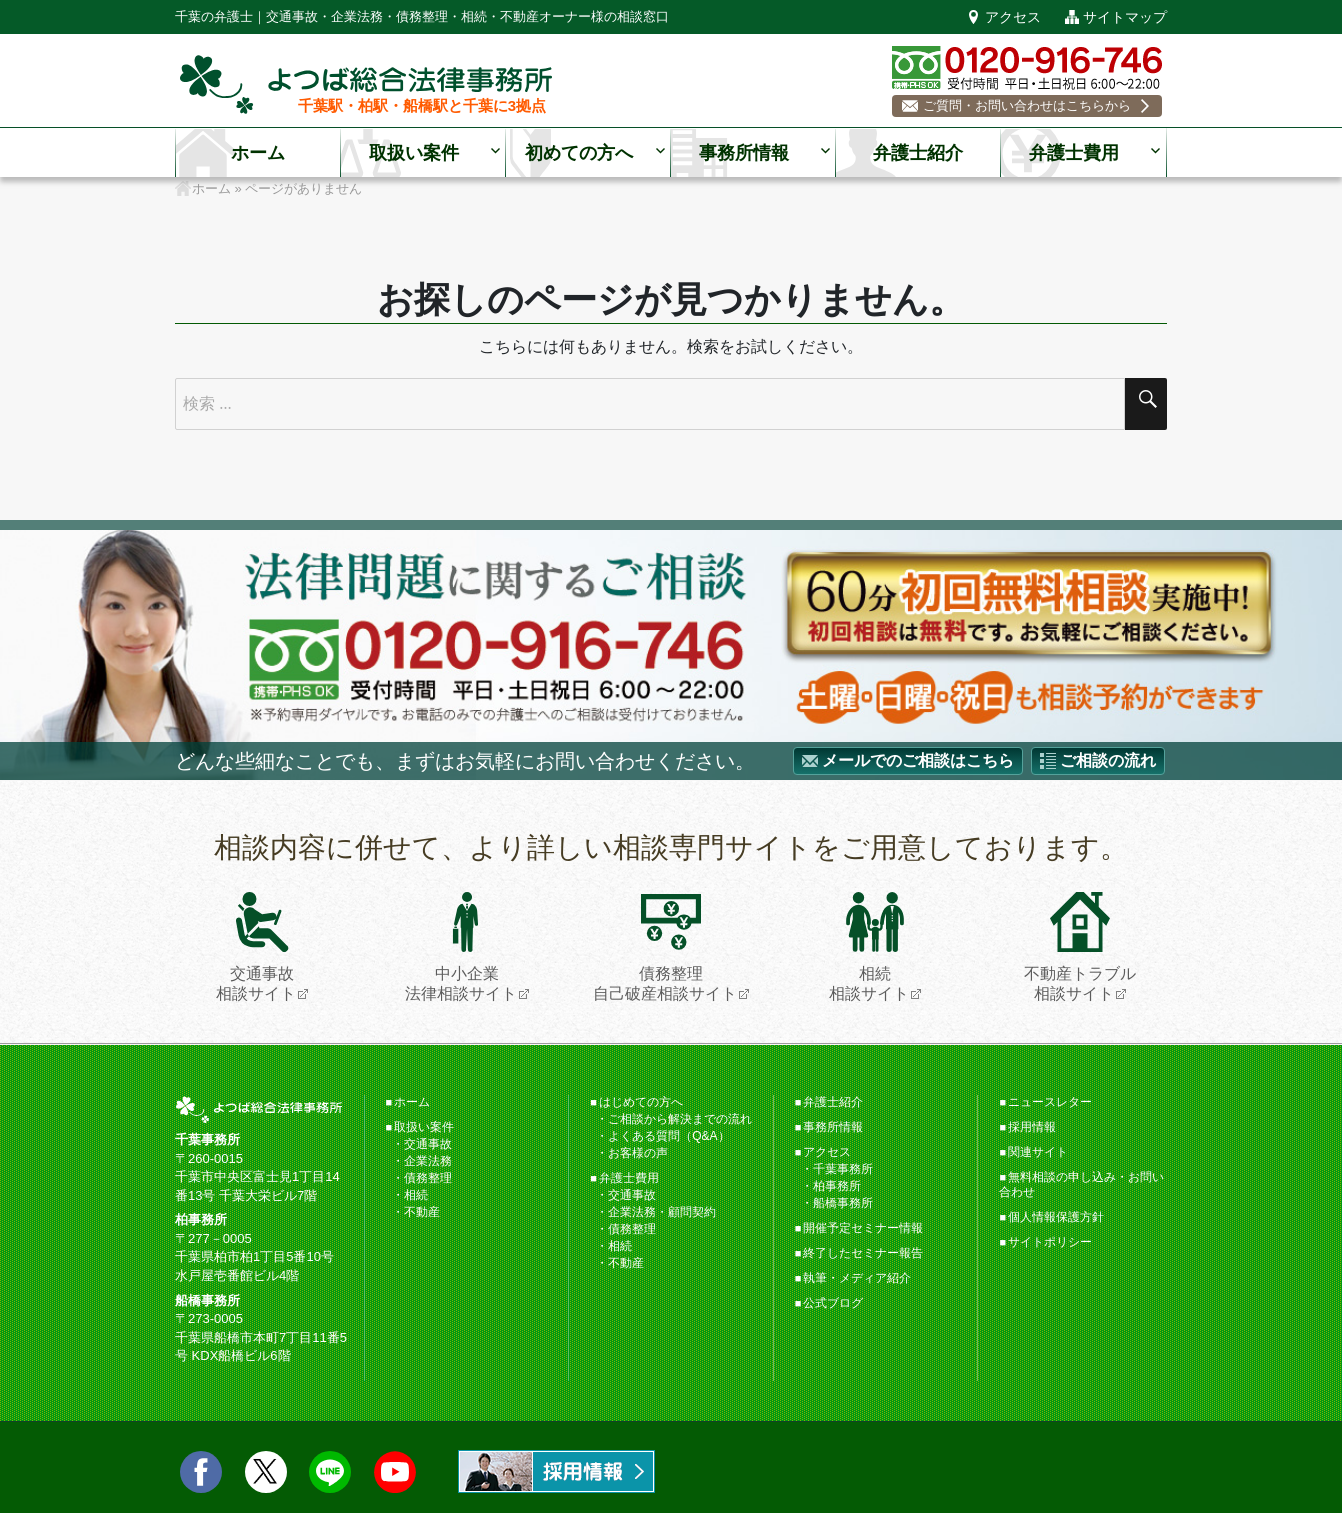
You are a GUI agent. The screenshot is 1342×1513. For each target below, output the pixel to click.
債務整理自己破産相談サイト (665, 946)
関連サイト (1038, 1152)
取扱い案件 (414, 153)
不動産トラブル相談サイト (1080, 946)
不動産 (422, 1212)
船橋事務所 (843, 1203)
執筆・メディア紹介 (857, 1278)
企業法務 (428, 1161)
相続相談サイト (869, 946)
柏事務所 (837, 1186)
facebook (201, 1472)
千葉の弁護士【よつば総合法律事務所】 (366, 84)
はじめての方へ (641, 1102)
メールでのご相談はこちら (918, 760)
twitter (266, 1472)
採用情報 (1032, 1127)
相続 (416, 1195)
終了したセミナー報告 (863, 1253)
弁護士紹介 (918, 153)
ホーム (258, 153)
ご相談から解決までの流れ (680, 1119)
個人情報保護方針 (1056, 1217)
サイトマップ (1125, 17)
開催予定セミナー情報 (863, 1228)
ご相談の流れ (1108, 760)
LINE (330, 1472)
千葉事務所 (843, 1169)
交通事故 (428, 1144)
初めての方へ (579, 153)
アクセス (1013, 17)
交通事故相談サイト (256, 946)
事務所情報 (744, 153)
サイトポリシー (1050, 1242)
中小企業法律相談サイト (461, 946)
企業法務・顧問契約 (662, 1212)
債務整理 (428, 1178)
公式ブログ (833, 1303)
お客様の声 (638, 1153)
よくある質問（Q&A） (668, 1136)
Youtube (395, 1472)
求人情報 (556, 1471)
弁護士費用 (1074, 153)
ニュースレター (1050, 1102)
